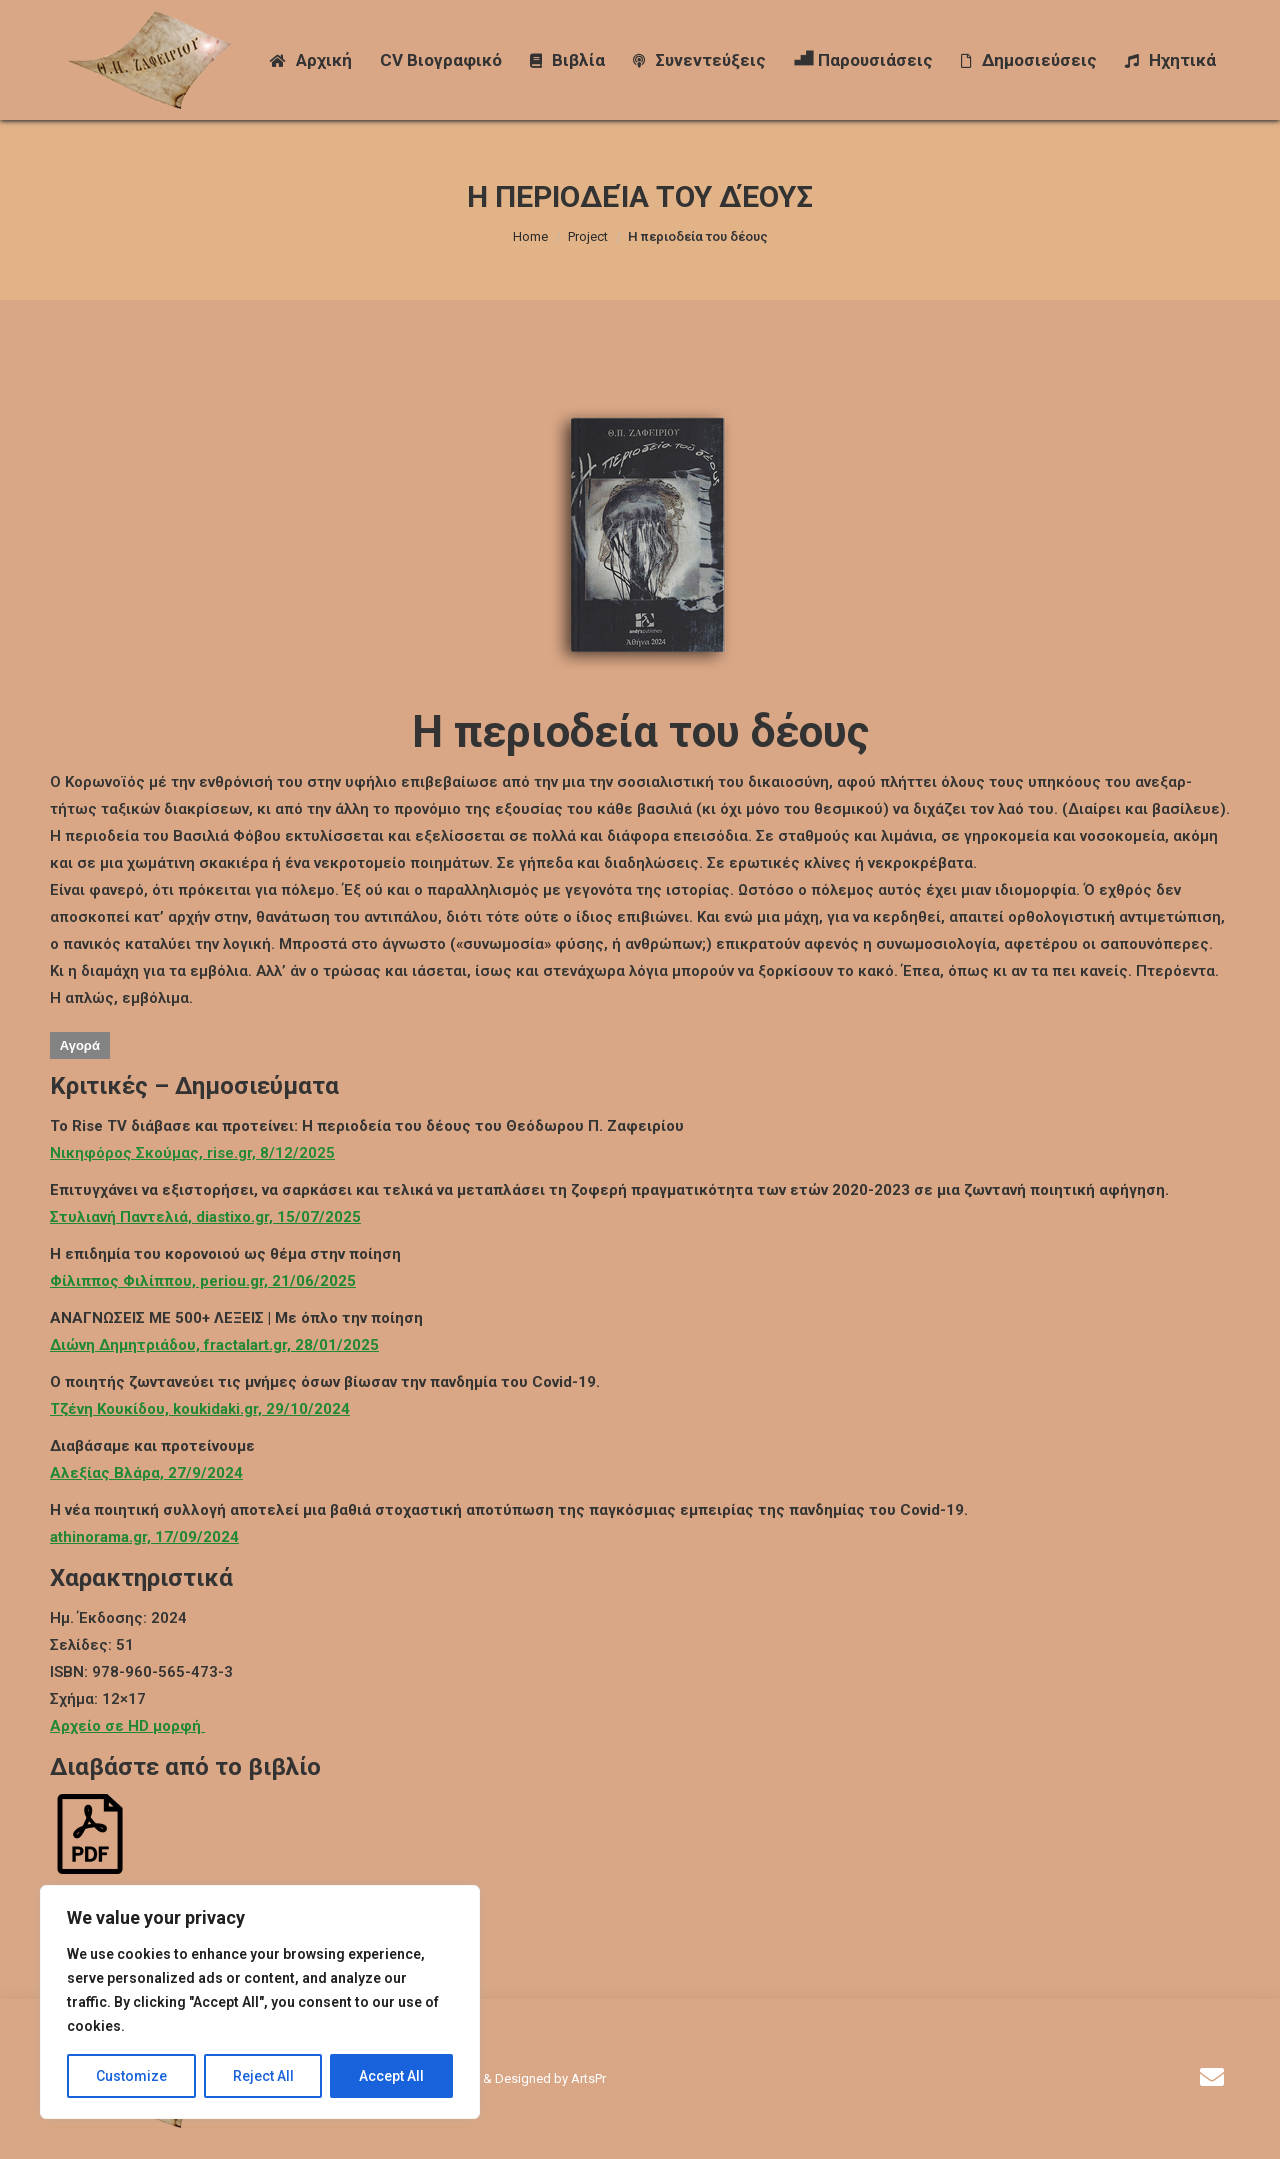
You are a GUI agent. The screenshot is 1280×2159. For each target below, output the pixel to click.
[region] (260, 2002)
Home (530, 236)
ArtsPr (588, 2078)
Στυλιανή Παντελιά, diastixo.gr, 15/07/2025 (205, 1217)
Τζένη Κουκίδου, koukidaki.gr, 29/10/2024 (200, 1409)
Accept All (391, 2076)
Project (588, 236)
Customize (131, 2076)
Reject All (263, 2076)
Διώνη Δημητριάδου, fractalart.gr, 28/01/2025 (214, 1345)
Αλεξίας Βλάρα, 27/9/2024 (146, 1473)
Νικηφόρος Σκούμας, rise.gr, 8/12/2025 (192, 1153)
